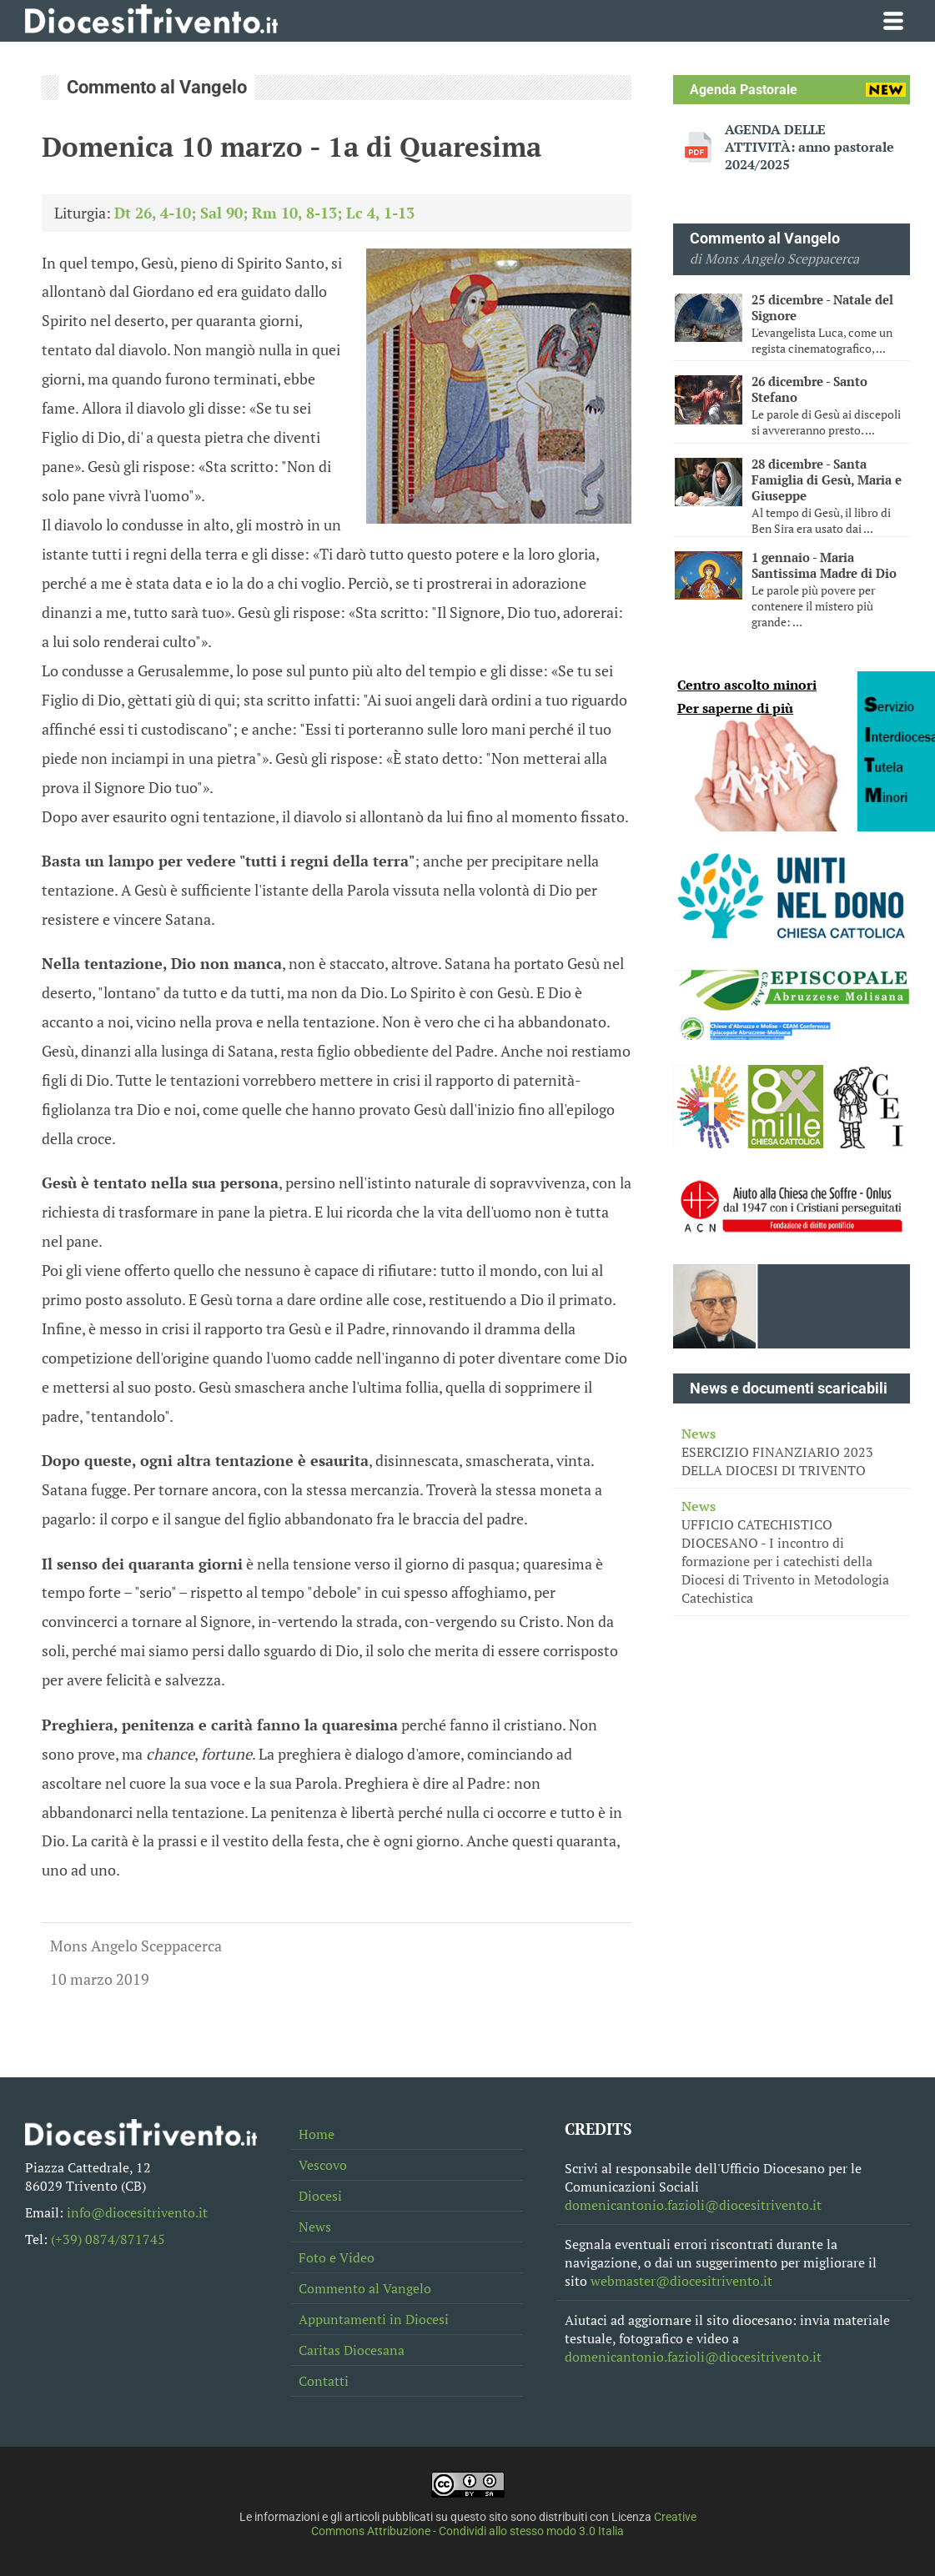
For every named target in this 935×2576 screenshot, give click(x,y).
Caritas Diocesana (352, 2350)
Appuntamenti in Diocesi (374, 2319)
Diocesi (320, 2196)
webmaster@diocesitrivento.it (681, 2281)
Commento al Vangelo (365, 2288)
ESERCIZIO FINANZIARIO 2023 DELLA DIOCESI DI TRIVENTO (791, 1451)
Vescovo (323, 2165)
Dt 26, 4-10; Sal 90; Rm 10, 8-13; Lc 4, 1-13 (264, 213)
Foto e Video (337, 2257)
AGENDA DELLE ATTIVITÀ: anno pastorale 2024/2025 (809, 147)
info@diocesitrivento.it (137, 2212)
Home (316, 2134)
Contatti (324, 2381)
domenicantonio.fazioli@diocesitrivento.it (693, 2205)
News (315, 2226)
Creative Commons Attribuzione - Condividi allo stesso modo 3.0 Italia (503, 2524)
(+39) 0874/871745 (108, 2239)
